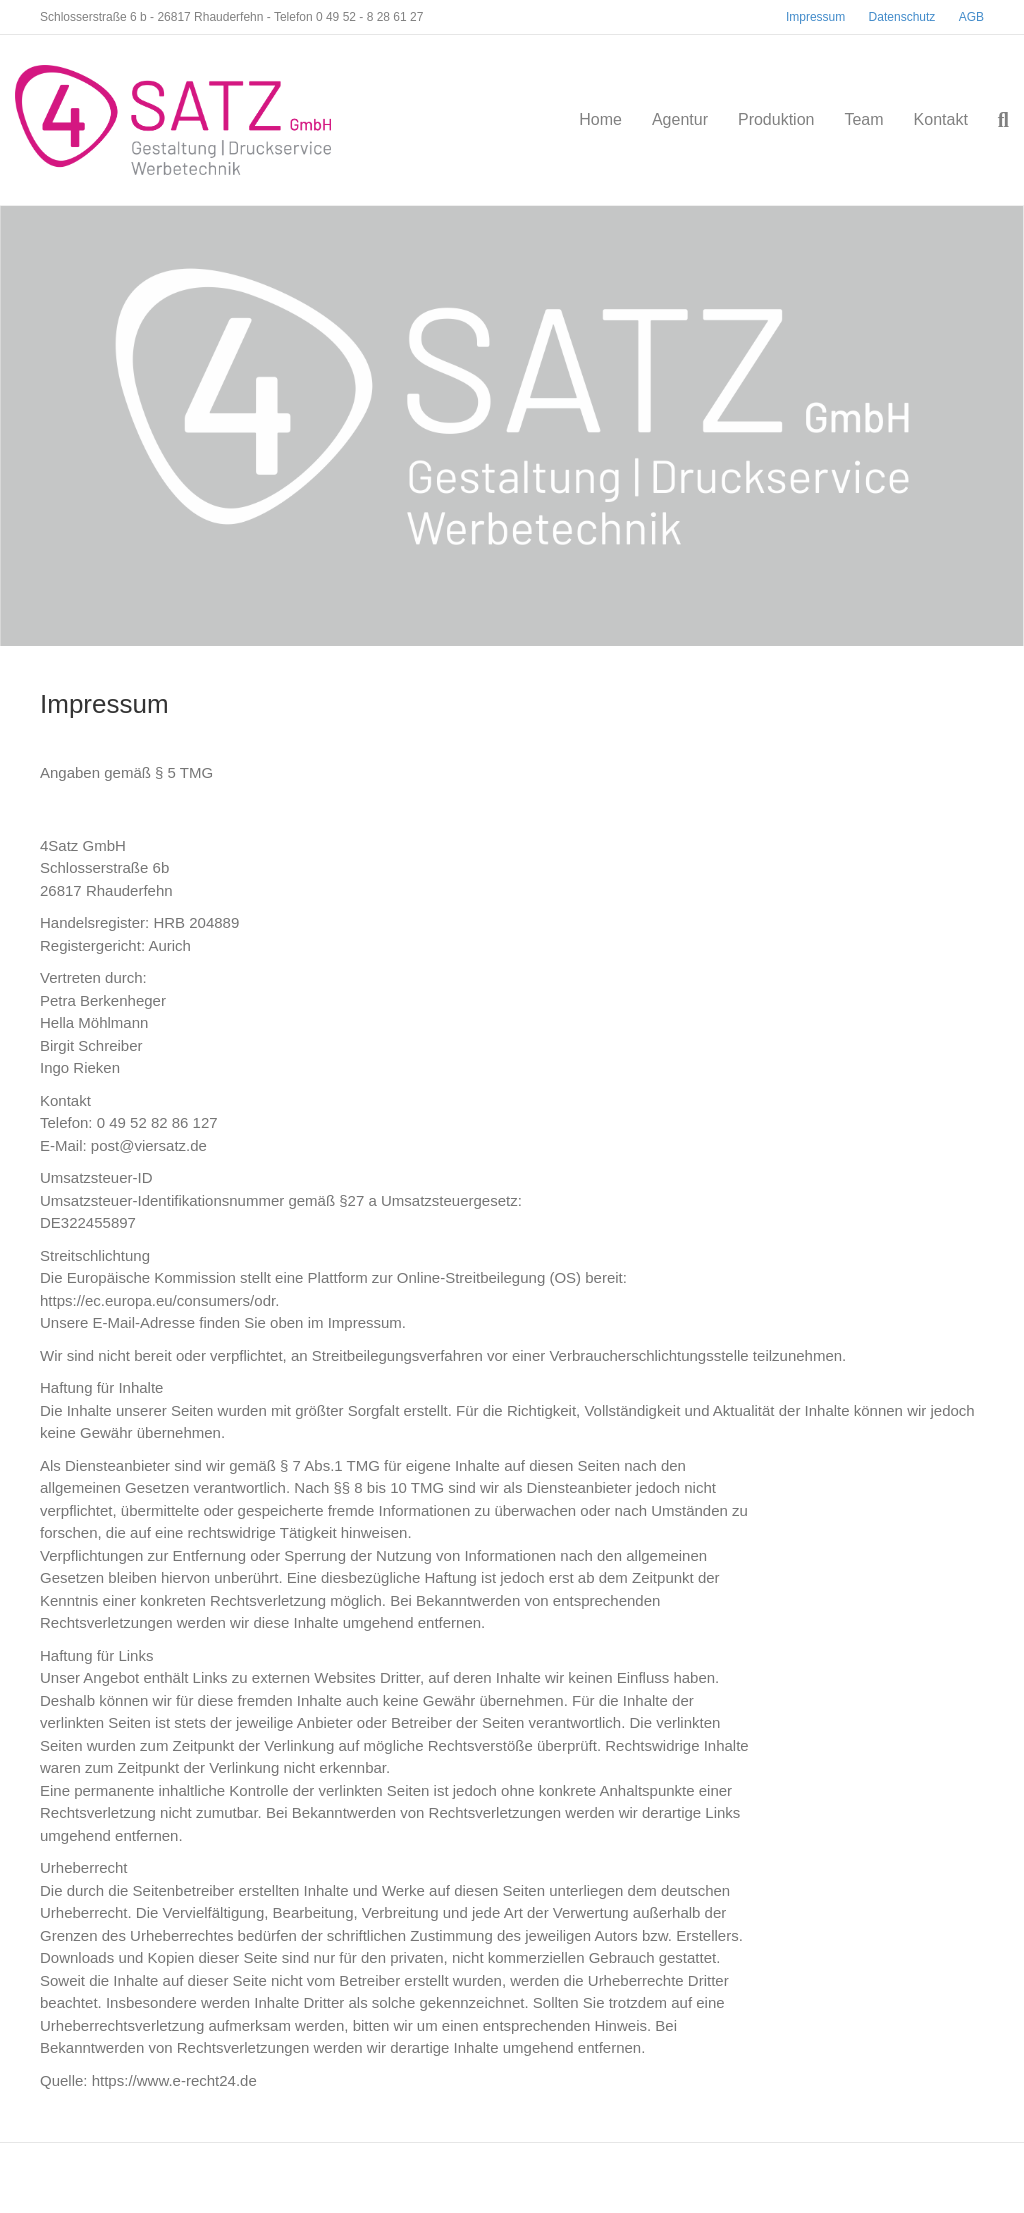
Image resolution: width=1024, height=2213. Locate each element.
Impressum (815, 17)
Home (600, 119)
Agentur (680, 119)
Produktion (776, 119)
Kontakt (941, 119)
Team (863, 119)
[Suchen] (996, 120)
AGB (971, 17)
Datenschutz (902, 17)
